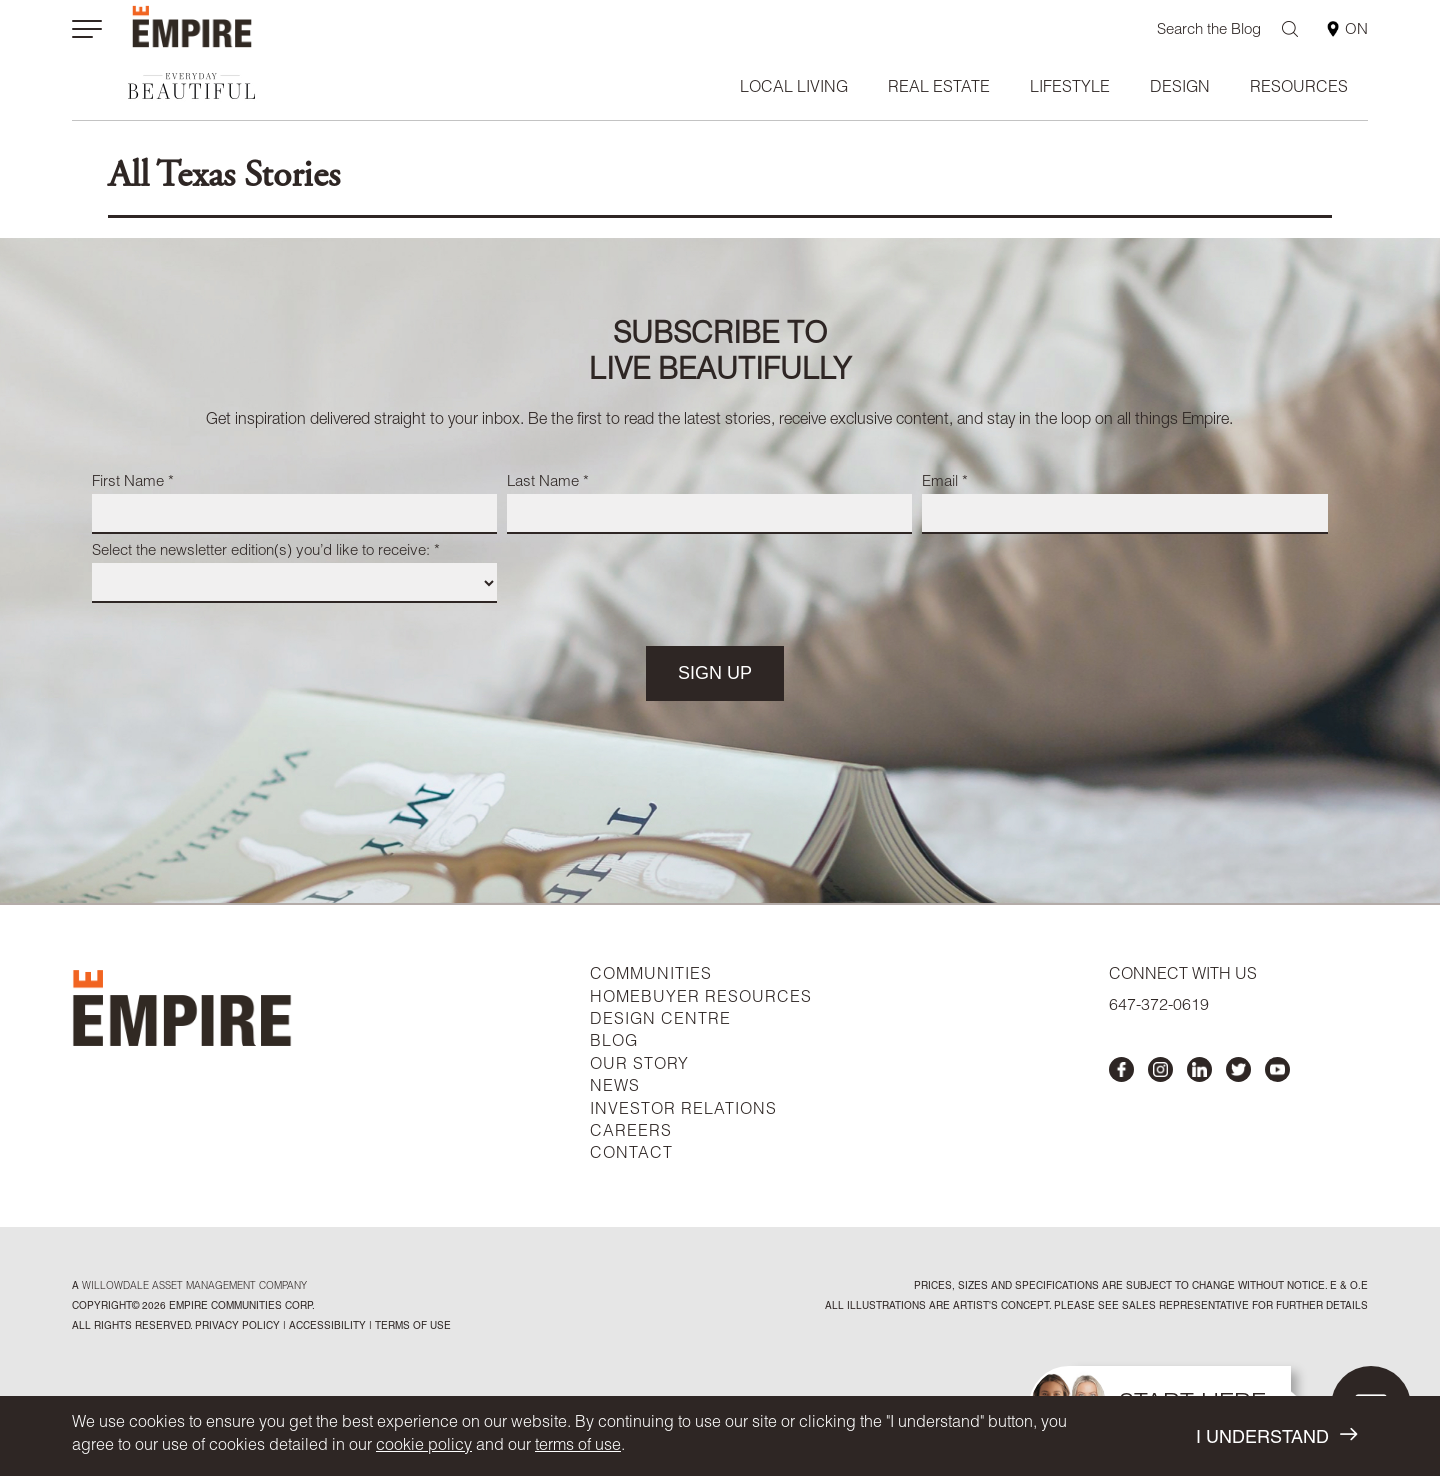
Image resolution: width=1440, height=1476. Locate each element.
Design (1180, 89)
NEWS (615, 1088)
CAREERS (631, 1133)
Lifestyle (1070, 89)
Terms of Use (411, 1327)
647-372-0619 (1159, 1007)
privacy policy (237, 1327)
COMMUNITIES (651, 976)
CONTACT (631, 1155)
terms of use (578, 1447)
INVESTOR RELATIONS (683, 1111)
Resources (1299, 89)
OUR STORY (639, 1066)
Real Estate (939, 89)
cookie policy (424, 1447)
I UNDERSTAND (1276, 1436)
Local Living (794, 89)
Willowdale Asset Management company (194, 1287)
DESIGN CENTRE (660, 1021)
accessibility (326, 1327)
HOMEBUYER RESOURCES (701, 999)
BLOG (614, 1043)
